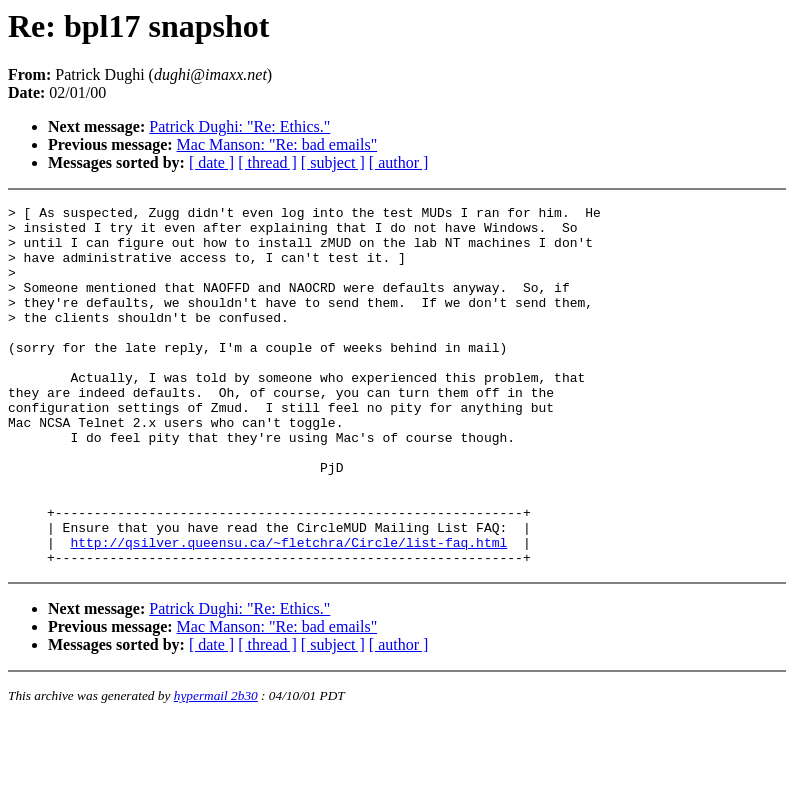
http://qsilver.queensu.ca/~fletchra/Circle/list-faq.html (288, 611)
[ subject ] (333, 162)
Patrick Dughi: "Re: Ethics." (239, 126)
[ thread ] (267, 162)
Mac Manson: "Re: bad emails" (277, 144)
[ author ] (399, 162)
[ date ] (211, 162)
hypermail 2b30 (216, 767)
